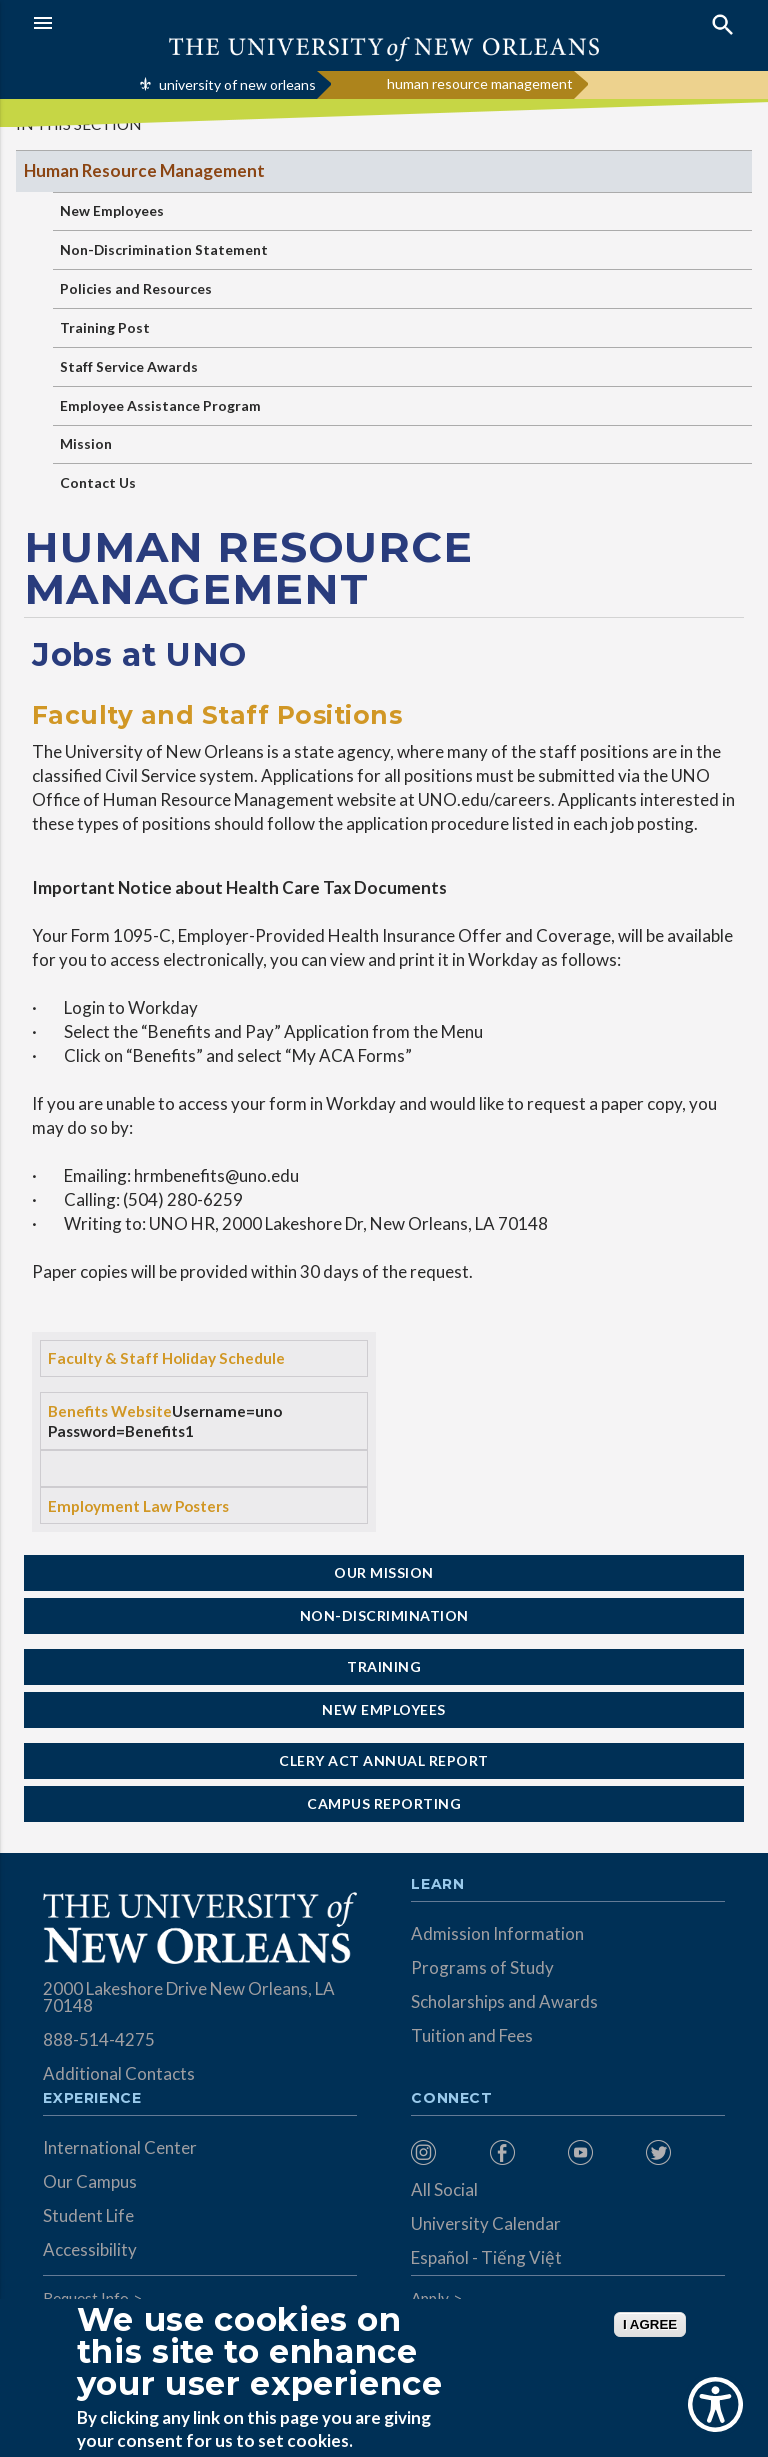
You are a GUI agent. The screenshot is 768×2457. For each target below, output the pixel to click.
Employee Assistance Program (160, 405)
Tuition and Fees (472, 2035)
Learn (437, 1885)
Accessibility (90, 2249)
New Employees (112, 210)
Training (384, 1666)
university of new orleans (237, 84)
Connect (452, 2099)
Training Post (105, 327)
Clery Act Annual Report (384, 1760)
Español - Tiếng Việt (486, 2257)
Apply (430, 2298)
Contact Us (98, 482)
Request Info (86, 2298)
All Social (444, 2189)
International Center (120, 2147)
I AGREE (650, 2324)
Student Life (88, 2215)
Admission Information (497, 1933)
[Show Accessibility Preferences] (715, 2404)
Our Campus (90, 2181)
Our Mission (384, 1572)
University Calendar (486, 2223)
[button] (203, 23)
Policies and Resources (136, 288)
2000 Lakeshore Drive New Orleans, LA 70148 (189, 1997)
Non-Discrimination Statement (164, 249)
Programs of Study (482, 1967)
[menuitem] (445, 2152)
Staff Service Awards (129, 366)
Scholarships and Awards (504, 2001)
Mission (86, 443)
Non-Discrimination (384, 1615)
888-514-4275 (99, 2039)
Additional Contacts (119, 2073)
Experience (92, 2099)
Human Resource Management (144, 170)
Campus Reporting (384, 1803)
